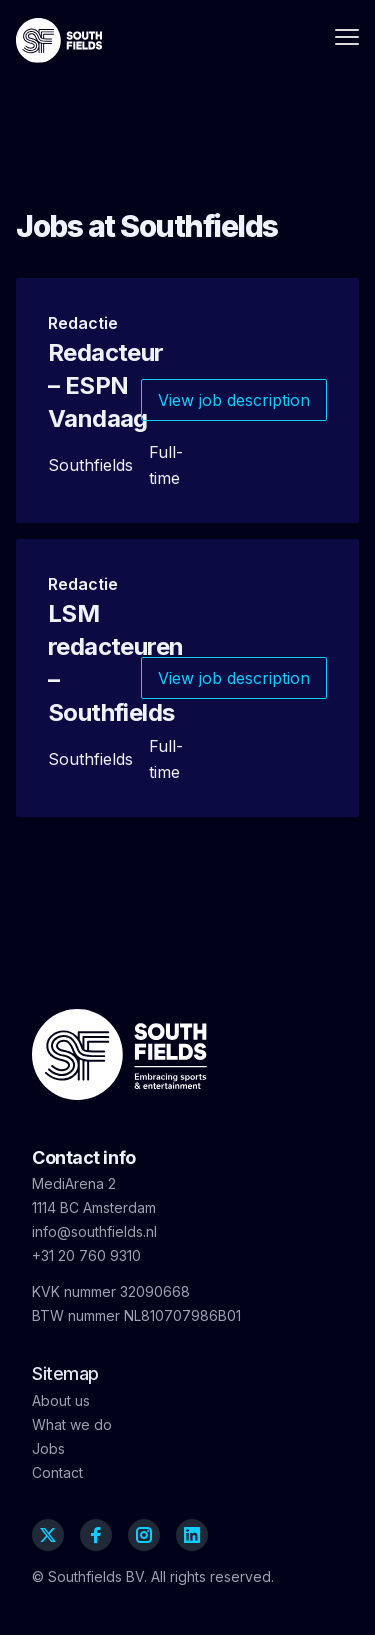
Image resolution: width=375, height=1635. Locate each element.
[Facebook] (96, 1535)
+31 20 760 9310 (86, 1255)
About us (61, 1400)
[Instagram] (144, 1535)
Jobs (48, 1448)
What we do (72, 1424)
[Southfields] (59, 40)
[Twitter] (48, 1535)
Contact (57, 1472)
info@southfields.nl (94, 1231)
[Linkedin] (192, 1535)
